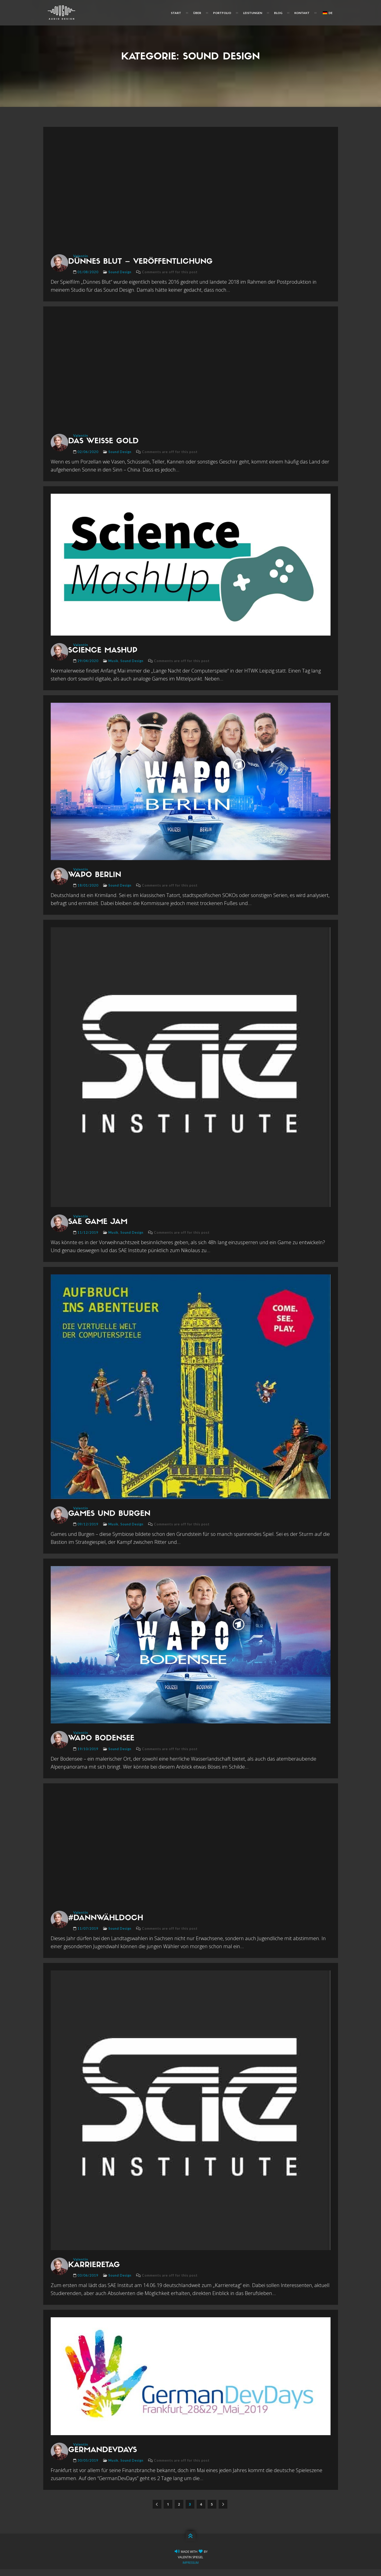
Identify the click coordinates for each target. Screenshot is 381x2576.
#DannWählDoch (113, 1923)
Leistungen (252, 13)
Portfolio (222, 13)
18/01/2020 (87, 888)
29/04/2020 (87, 663)
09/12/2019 (87, 1528)
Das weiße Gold (111, 443)
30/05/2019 (87, 2467)
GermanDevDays (110, 2457)
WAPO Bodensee (108, 1743)
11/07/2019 (87, 1934)
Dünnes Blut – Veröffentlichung (151, 262)
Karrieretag (101, 2271)
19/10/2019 (87, 1753)
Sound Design (119, 273)
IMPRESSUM (191, 2569)
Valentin (80, 256)
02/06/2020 (87, 453)
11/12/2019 (87, 1236)
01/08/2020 (87, 273)
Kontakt (302, 13)
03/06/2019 (87, 2281)
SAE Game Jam (105, 1225)
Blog (278, 13)
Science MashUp (110, 652)
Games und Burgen (117, 1518)
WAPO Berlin (101, 878)
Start (176, 13)
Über (197, 13)
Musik (113, 663)
